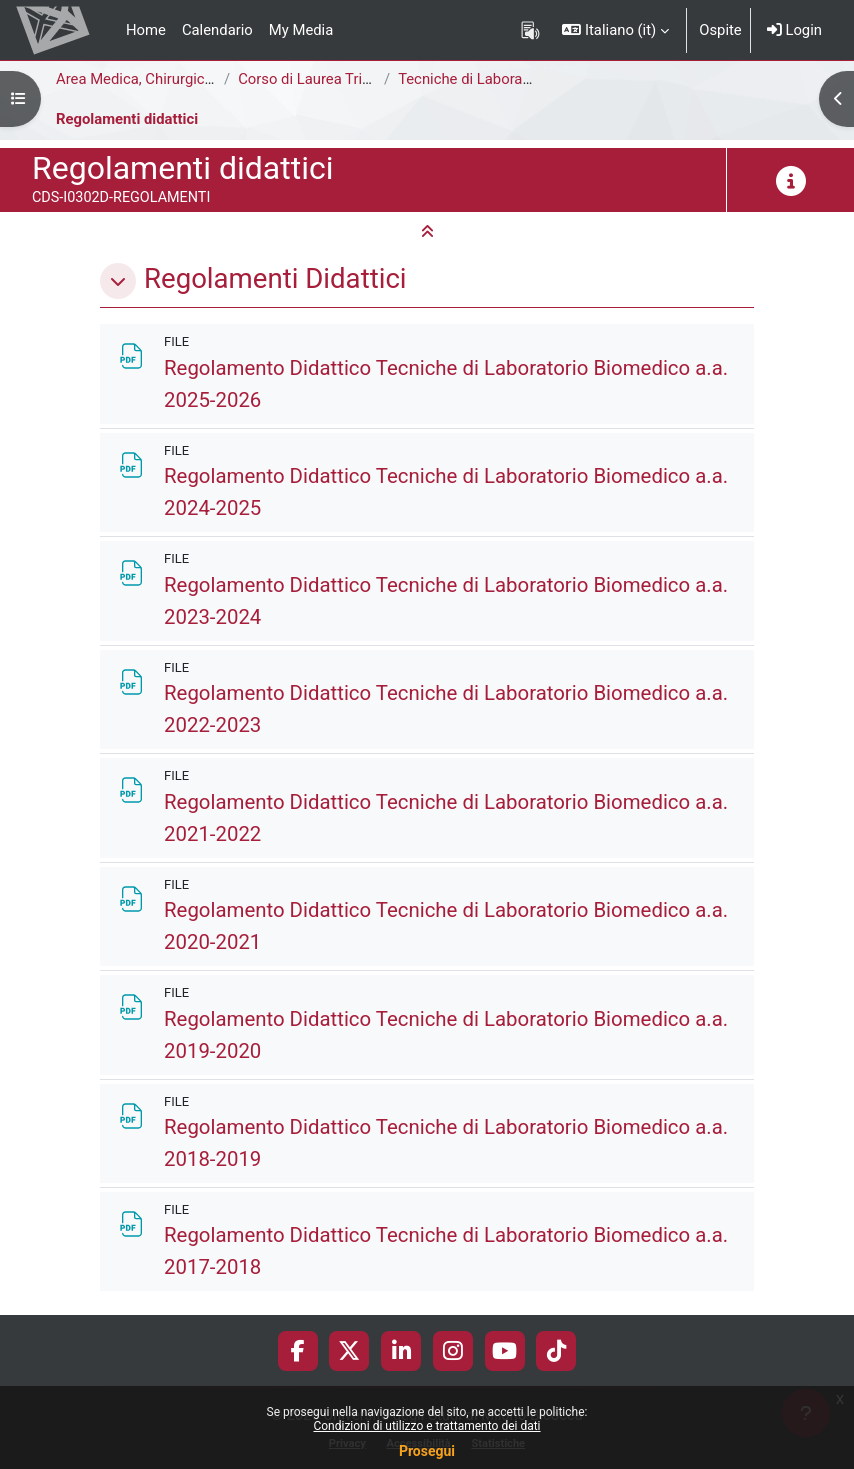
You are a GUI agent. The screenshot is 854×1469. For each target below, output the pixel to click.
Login (794, 30)
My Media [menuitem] (301, 30)
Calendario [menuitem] (217, 30)
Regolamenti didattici (127, 119)
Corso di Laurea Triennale (322, 79)
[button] (615, 30)
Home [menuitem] (146, 30)
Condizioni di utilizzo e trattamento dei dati (426, 1426)
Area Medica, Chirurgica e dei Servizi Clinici (197, 79)
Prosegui (427, 1451)
